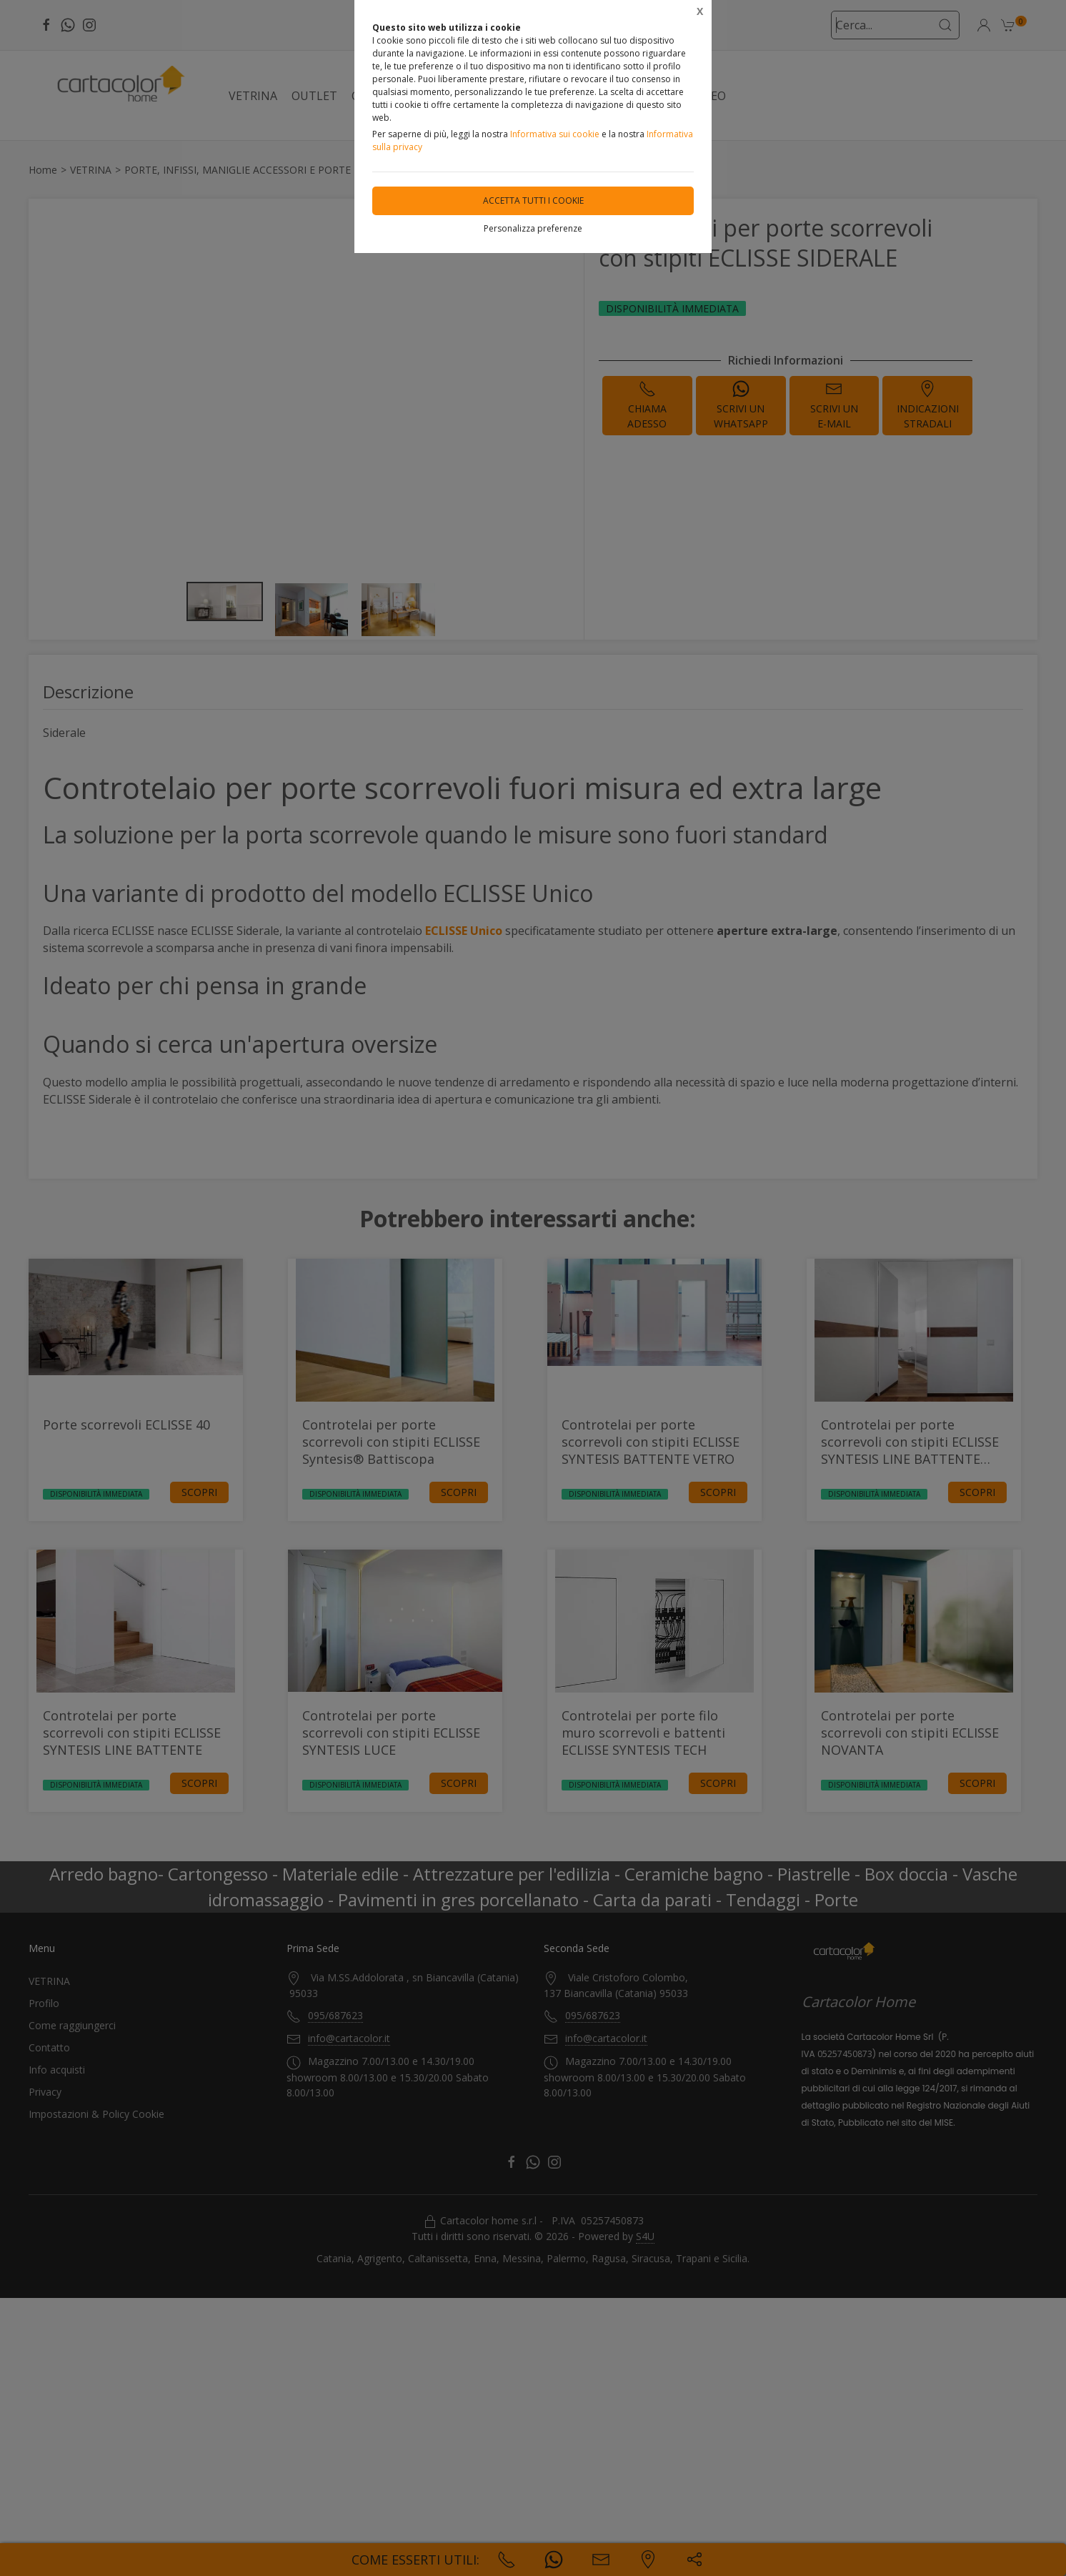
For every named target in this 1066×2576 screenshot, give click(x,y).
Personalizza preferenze (533, 228)
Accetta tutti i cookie (533, 200)
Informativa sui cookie (554, 134)
